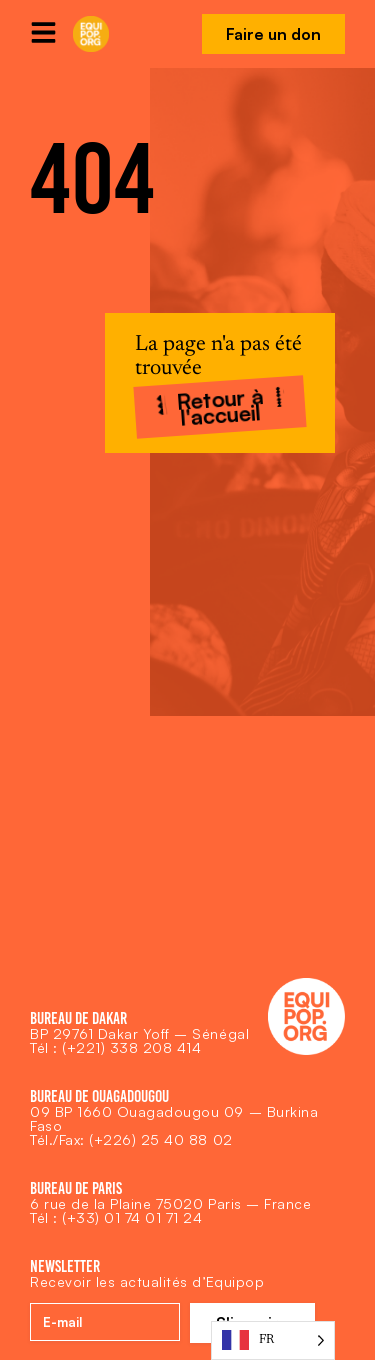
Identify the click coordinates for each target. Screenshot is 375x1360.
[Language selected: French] (273, 1340)
